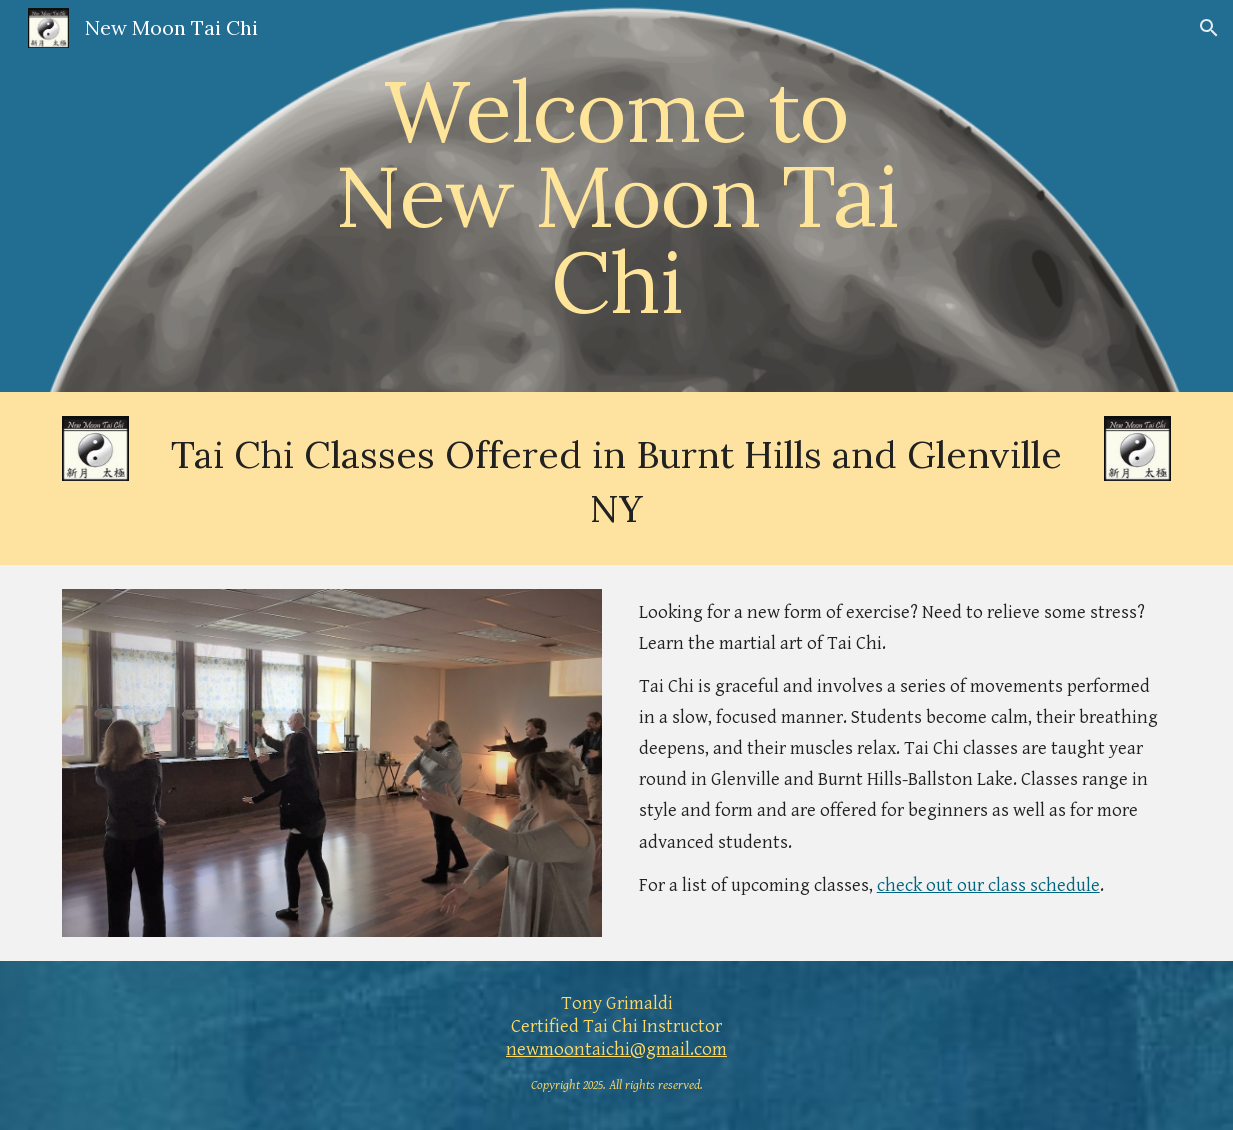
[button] (1209, 28)
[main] (617, 196)
